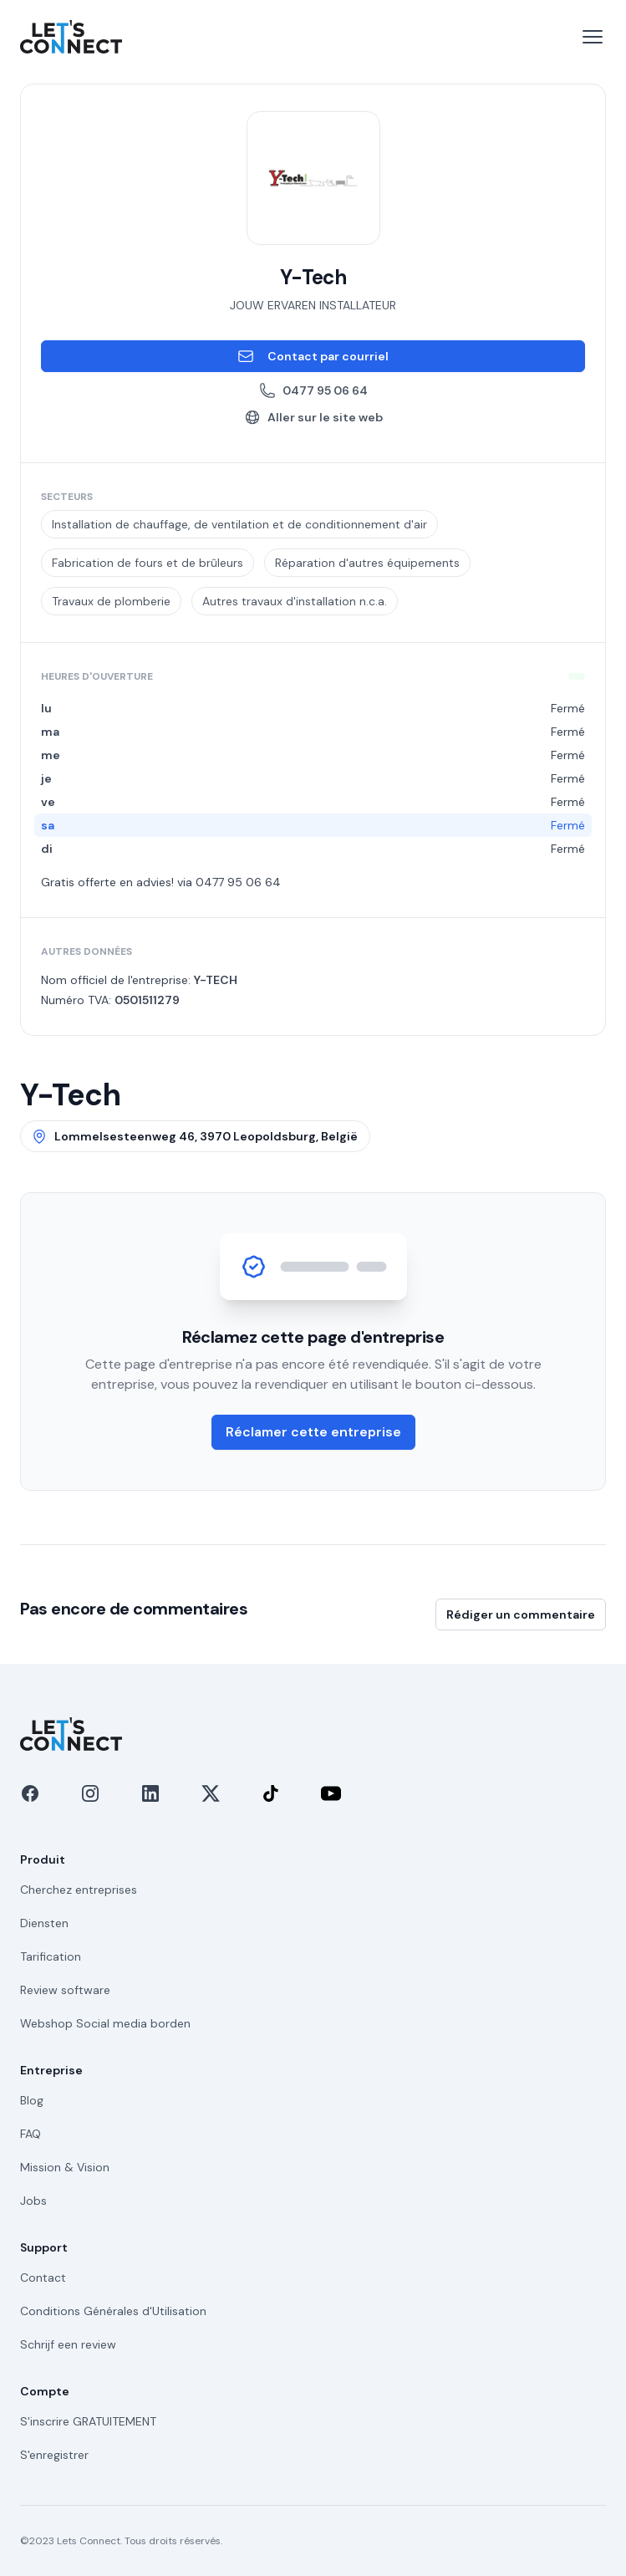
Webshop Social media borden (105, 2023)
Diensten (44, 1923)
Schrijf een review (68, 2344)
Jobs (33, 2200)
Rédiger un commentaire (520, 1614)
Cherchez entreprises (78, 1889)
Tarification (50, 1956)
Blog (31, 2100)
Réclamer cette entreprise (313, 1432)
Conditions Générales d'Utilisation (113, 2310)
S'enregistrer (54, 2454)
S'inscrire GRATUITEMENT (88, 2421)
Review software (65, 1989)
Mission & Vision (64, 2167)
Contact (43, 2277)
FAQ (30, 2133)
